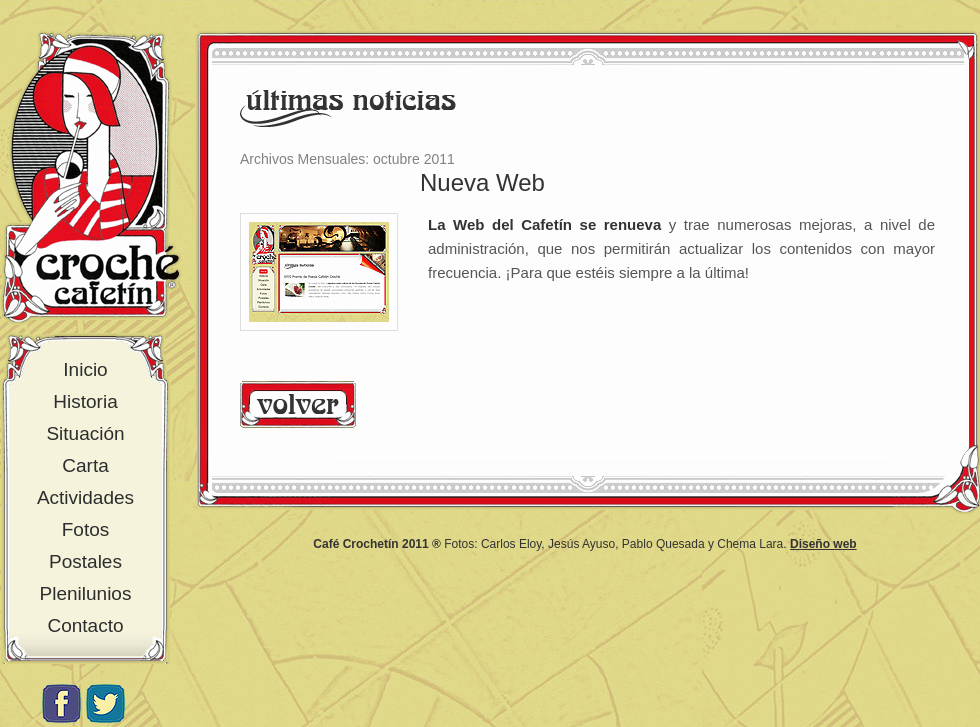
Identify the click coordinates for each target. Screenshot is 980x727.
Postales (85, 561)
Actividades (85, 497)
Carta (85, 465)
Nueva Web (482, 182)
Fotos (86, 529)
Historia (85, 401)
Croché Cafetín (91, 177)
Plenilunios (86, 593)
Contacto (85, 625)
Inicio (85, 369)
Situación (85, 433)
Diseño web (823, 544)
